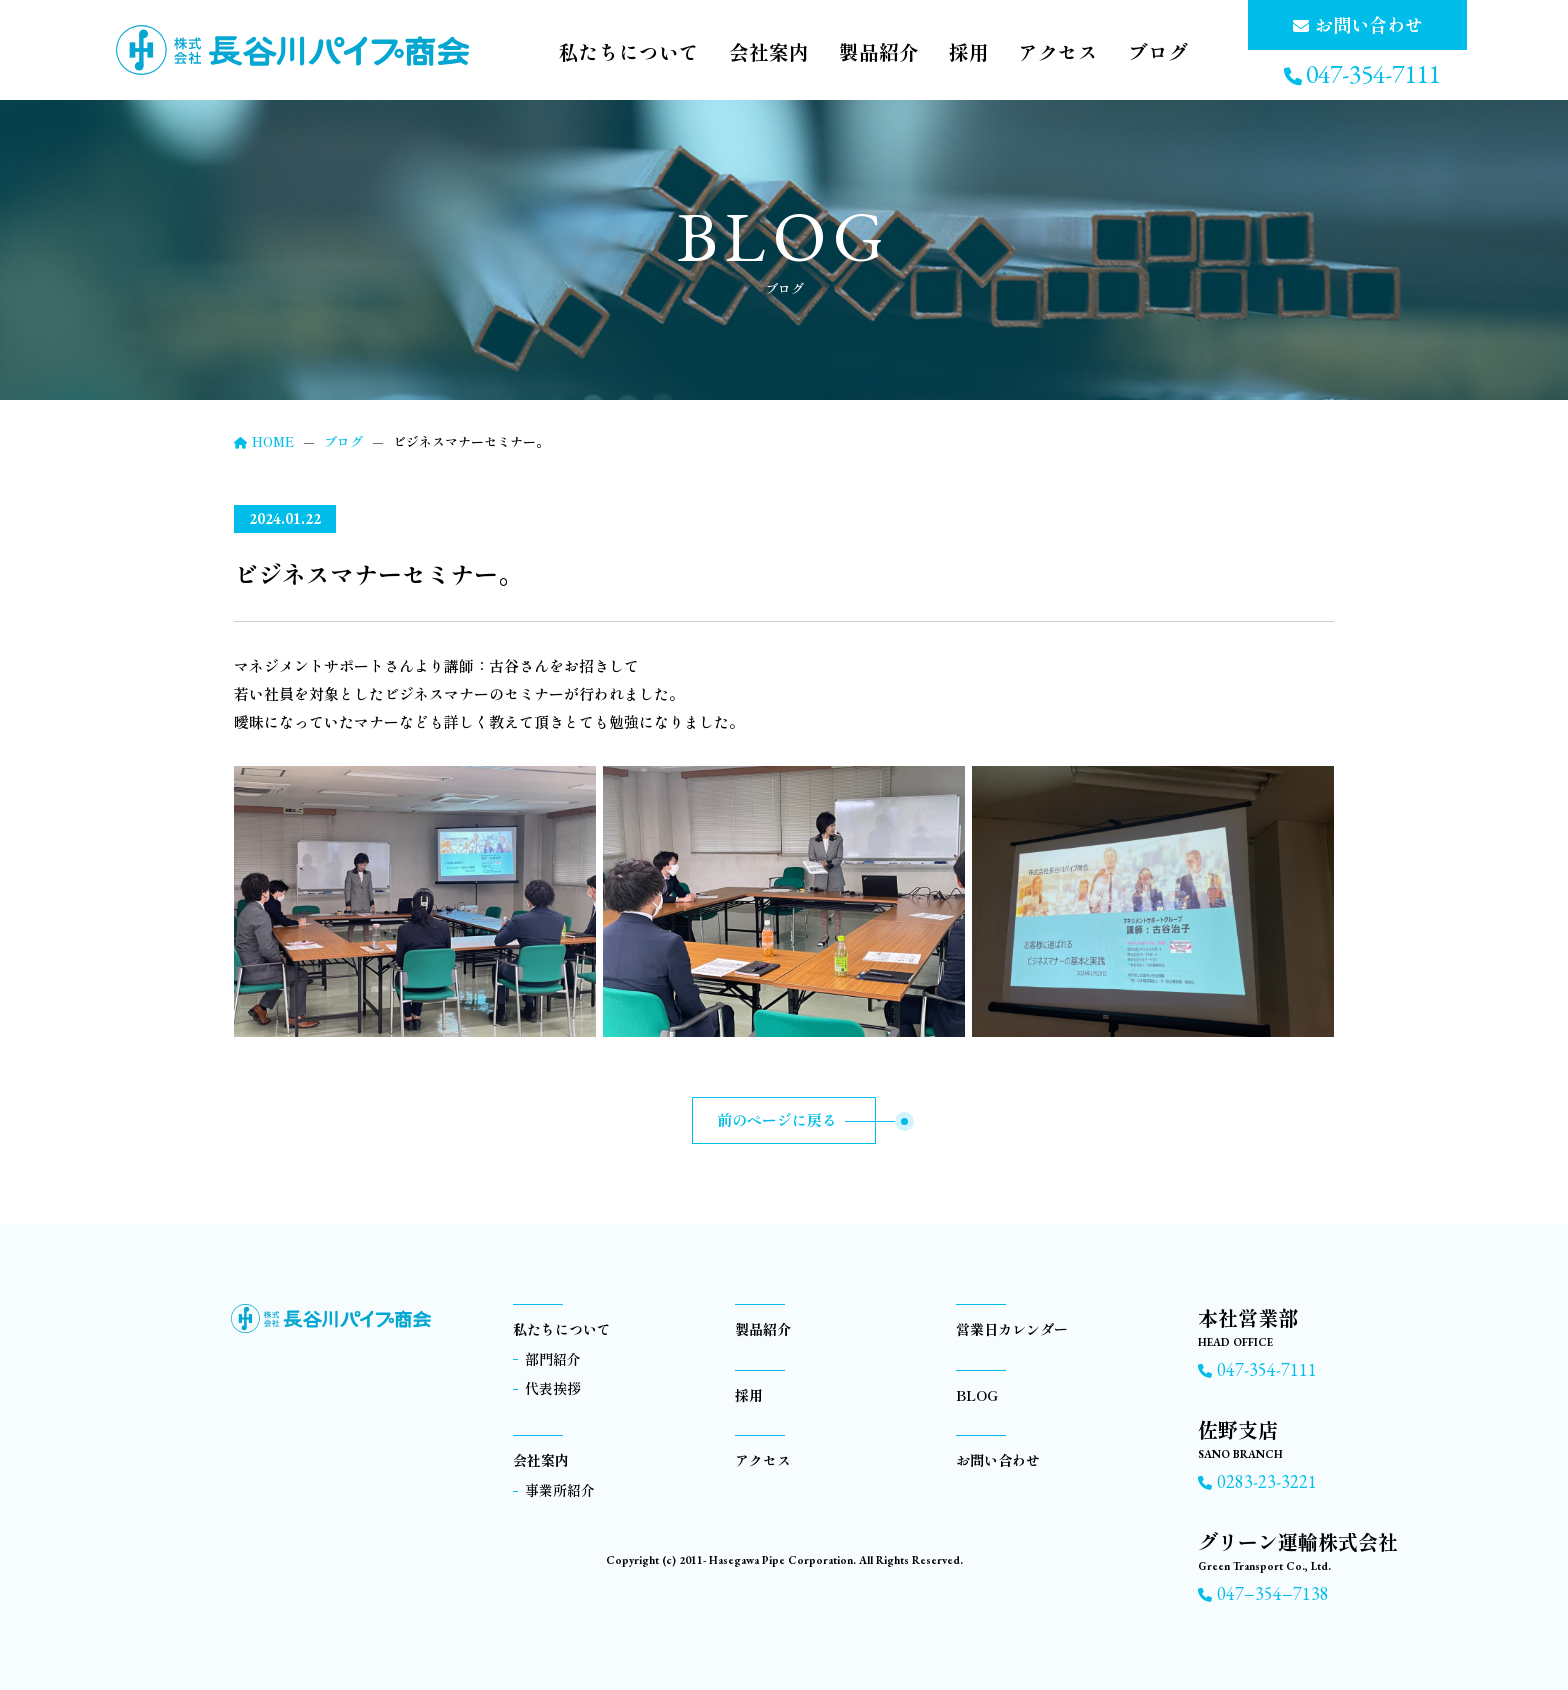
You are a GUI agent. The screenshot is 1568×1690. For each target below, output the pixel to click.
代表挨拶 (553, 1388)
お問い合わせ (998, 1460)
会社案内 (740, 53)
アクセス (1050, 53)
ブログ (1157, 53)
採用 (954, 53)
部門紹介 (553, 1359)
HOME (264, 441)
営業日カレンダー (1012, 1329)
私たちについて (589, 53)
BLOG (977, 1395)
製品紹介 (858, 53)
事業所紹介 (560, 1490)
